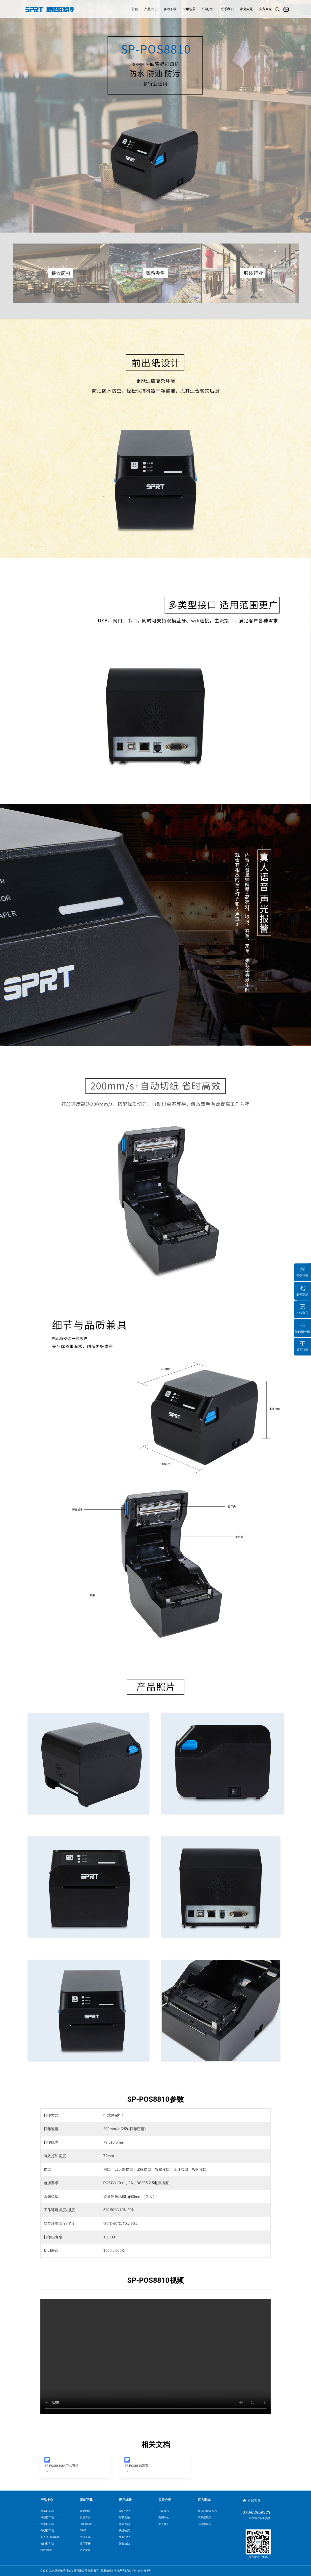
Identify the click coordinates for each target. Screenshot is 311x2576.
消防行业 (124, 2511)
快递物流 (124, 2530)
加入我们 (163, 2524)
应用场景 (189, 9)
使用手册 (85, 2543)
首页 (135, 9)
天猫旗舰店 (204, 2524)
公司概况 (163, 2511)
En (286, 9)
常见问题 (246, 9)
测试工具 (85, 2537)
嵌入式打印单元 (49, 2537)
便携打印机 (47, 2524)
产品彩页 (85, 2550)
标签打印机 (47, 2517)
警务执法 (124, 2543)
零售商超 (124, 2524)
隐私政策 (106, 2570)
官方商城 (265, 9)
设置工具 (85, 2517)
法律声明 (119, 2570)
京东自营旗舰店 (207, 2511)
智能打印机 (47, 2543)
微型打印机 (47, 2530)
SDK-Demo (86, 2524)
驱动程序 (85, 2511)
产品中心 (150, 9)
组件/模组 (46, 2550)
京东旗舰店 (204, 2517)
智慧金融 (124, 2517)
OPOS (83, 2530)
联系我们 (227, 9)
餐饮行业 (124, 2537)
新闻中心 (163, 2517)
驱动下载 (170, 9)
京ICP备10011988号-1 (139, 2570)
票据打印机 (47, 2511)
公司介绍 (208, 9)
